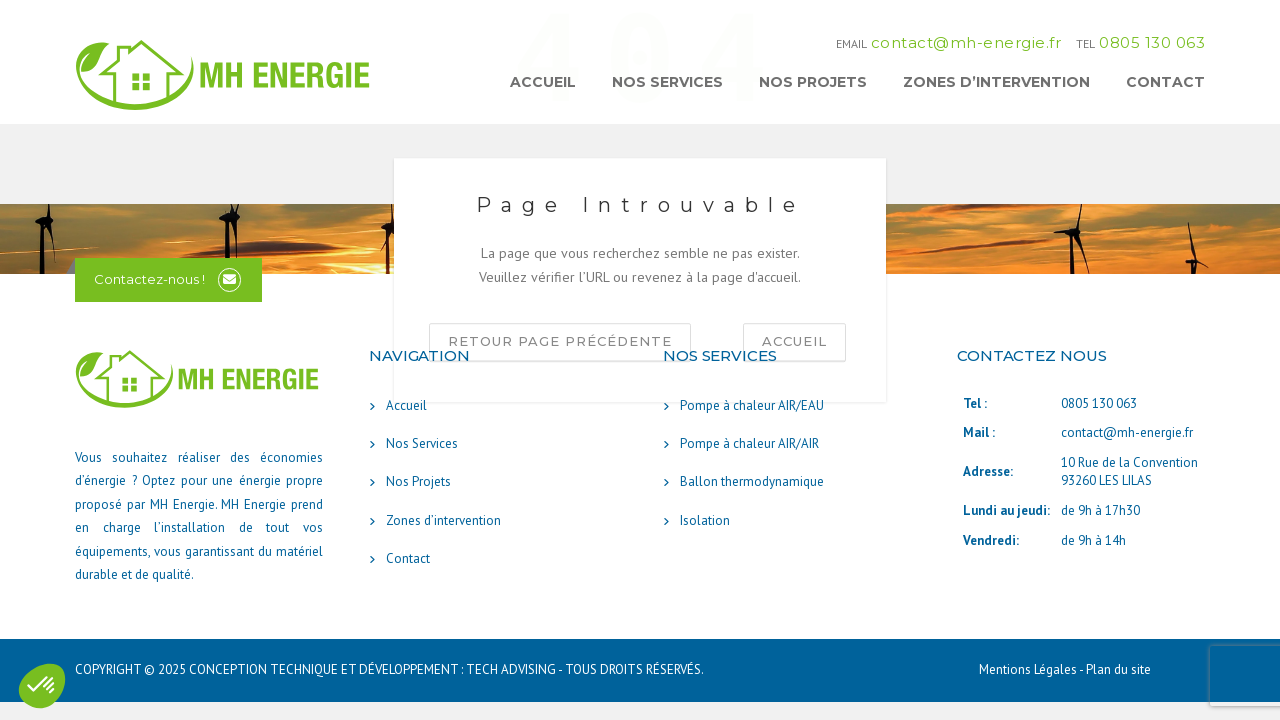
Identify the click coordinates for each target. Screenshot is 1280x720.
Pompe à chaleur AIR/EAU (752, 405)
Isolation (705, 520)
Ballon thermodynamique (752, 481)
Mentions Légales (1029, 669)
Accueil (543, 82)
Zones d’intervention (996, 82)
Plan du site (1118, 669)
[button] (42, 686)
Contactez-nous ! (149, 279)
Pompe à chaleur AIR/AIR (749, 443)
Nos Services (667, 82)
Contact (1165, 82)
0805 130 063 (1152, 42)
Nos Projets (813, 82)
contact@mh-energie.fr (966, 42)
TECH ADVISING (511, 669)
